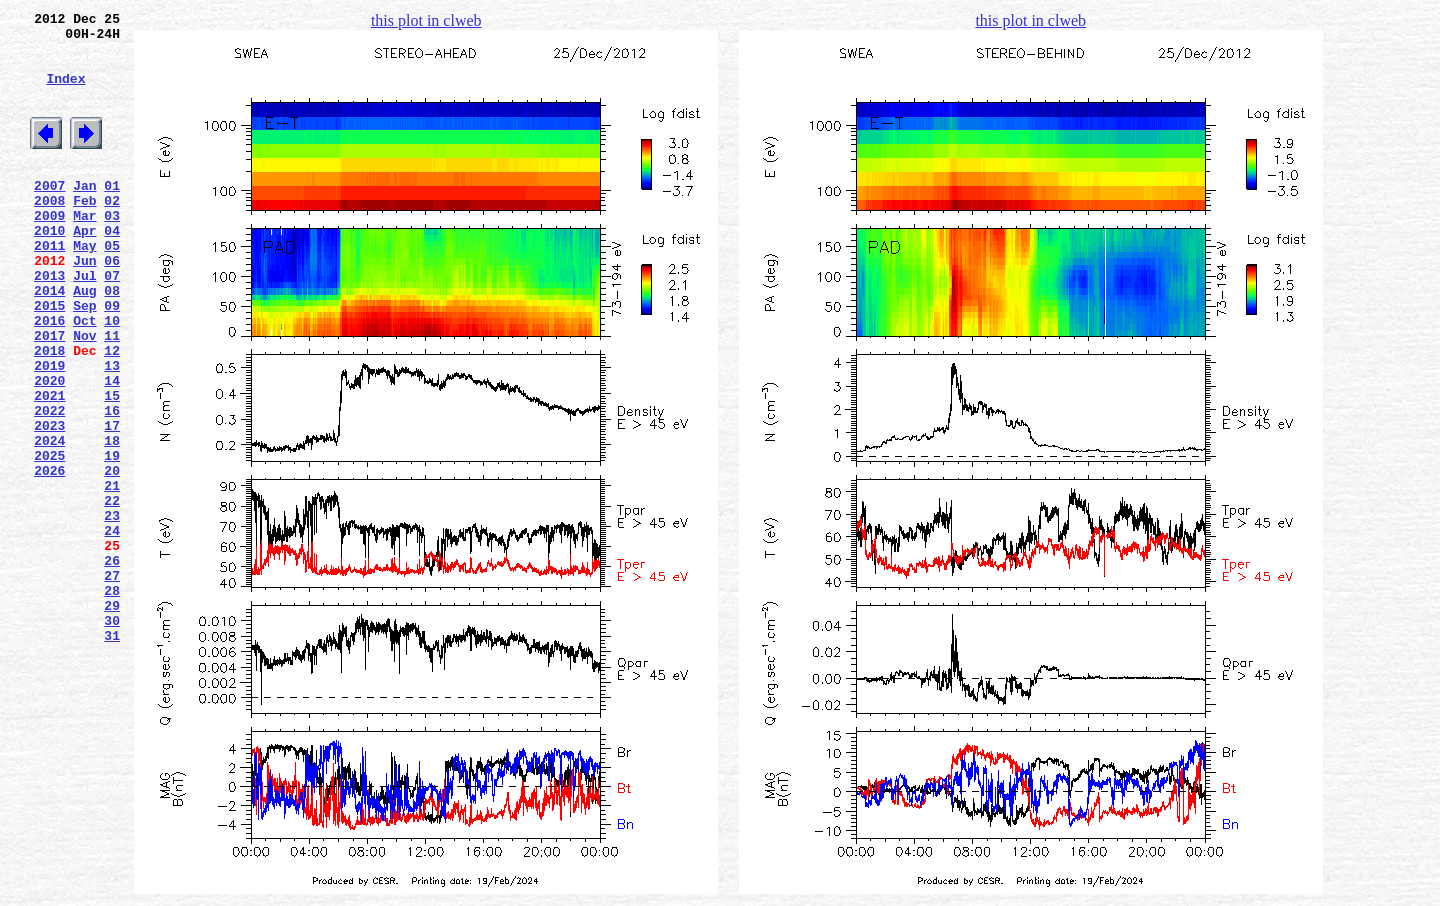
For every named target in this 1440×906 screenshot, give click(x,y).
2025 (49, 539)
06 (112, 305)
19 (112, 539)
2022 (49, 485)
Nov (84, 395)
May (84, 287)
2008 (49, 233)
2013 (49, 323)
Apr (84, 269)
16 (112, 485)
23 (112, 611)
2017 (49, 395)
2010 (49, 269)
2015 (49, 359)
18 (112, 521)
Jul (84, 323)
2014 (49, 341)
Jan (84, 215)
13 (112, 431)
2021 (49, 467)
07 (112, 323)
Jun (84, 305)
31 (112, 755)
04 (112, 269)
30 (112, 737)
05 (112, 287)
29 (112, 719)
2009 (49, 251)
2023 (49, 503)
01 (112, 215)
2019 (49, 431)
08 (112, 341)
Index (65, 93)
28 (112, 701)
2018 (49, 413)
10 (112, 377)
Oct (84, 377)
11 (112, 395)
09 (112, 359)
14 (112, 449)
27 (112, 683)
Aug (84, 341)
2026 (49, 557)
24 (112, 629)
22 (112, 593)
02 (112, 233)
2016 (49, 377)
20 (112, 557)
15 (112, 467)
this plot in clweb (426, 20)
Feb (84, 233)
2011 (49, 287)
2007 (49, 215)
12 (112, 413)
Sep (84, 359)
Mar (84, 251)
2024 (49, 521)
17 (112, 503)
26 (112, 665)
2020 (49, 449)
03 (112, 251)
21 (112, 575)
